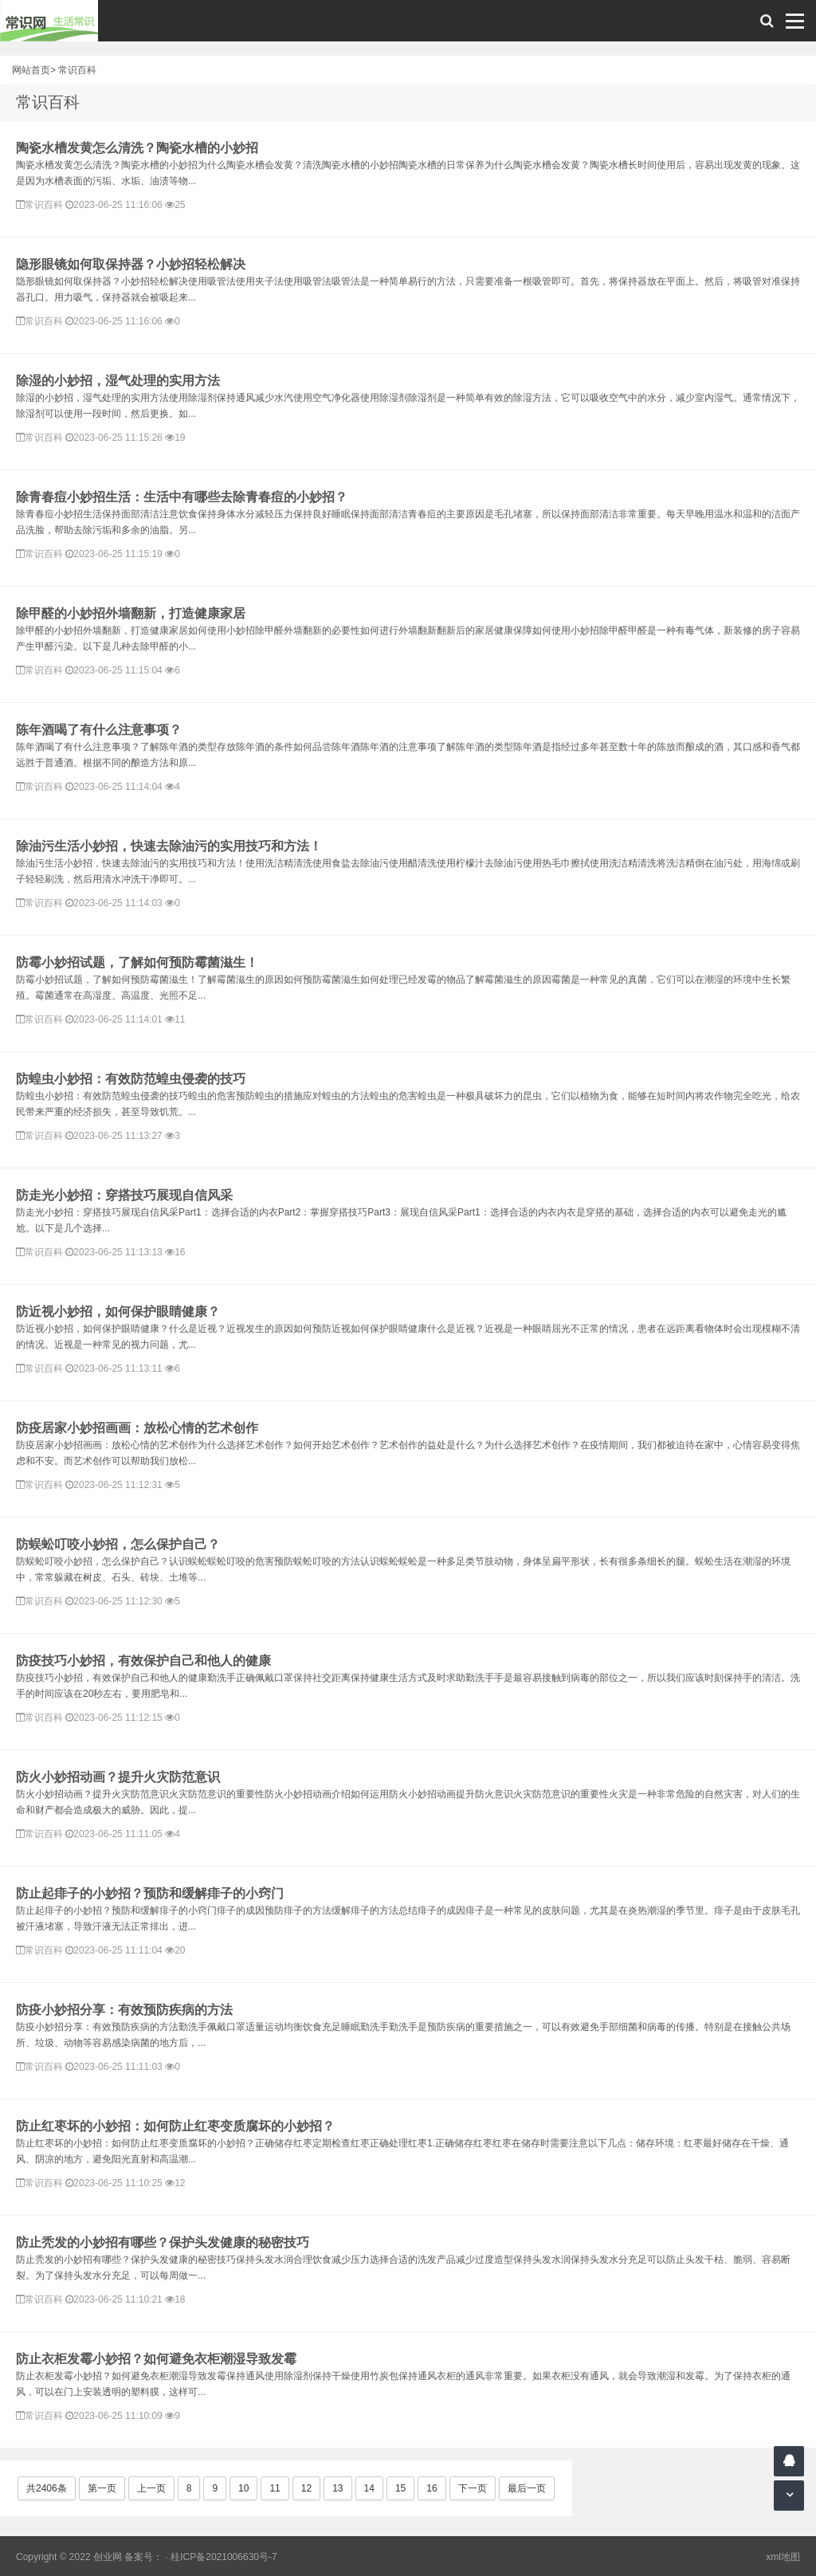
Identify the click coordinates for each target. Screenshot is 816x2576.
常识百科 (77, 70)
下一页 (472, 2488)
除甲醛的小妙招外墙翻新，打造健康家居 (130, 613)
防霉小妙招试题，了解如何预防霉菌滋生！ (137, 962)
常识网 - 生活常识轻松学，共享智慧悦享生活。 (49, 20)
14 (369, 2488)
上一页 (151, 2488)
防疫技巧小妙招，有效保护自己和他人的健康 (143, 1660)
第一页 (102, 2488)
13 (337, 2488)
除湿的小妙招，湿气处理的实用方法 (118, 380)
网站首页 (31, 70)
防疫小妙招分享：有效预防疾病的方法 (124, 2009)
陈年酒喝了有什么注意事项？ (99, 729)
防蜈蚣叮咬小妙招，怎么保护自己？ (118, 1544)
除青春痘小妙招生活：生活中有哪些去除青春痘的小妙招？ (181, 497)
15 (400, 2488)
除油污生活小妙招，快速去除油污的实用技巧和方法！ (169, 846)
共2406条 (46, 2488)
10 (243, 2488)
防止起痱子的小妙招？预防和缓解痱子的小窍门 (150, 1893)
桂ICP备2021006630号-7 (224, 2556)
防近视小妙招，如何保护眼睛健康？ (118, 1311)
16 (431, 2488)
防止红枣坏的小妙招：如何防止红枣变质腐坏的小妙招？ (175, 2126)
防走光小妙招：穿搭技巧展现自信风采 (124, 1195)
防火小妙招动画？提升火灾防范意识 (118, 1777)
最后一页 (527, 2488)
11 (274, 2488)
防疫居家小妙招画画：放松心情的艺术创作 (137, 1428)
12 (306, 2488)
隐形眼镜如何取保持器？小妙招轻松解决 (130, 264)
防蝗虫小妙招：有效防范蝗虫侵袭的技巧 (130, 1079)
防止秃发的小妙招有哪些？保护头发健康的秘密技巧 (162, 2242)
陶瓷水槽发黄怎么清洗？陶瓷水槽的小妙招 (137, 148)
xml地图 (783, 2556)
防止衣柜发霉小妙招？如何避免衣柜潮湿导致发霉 (156, 2359)
